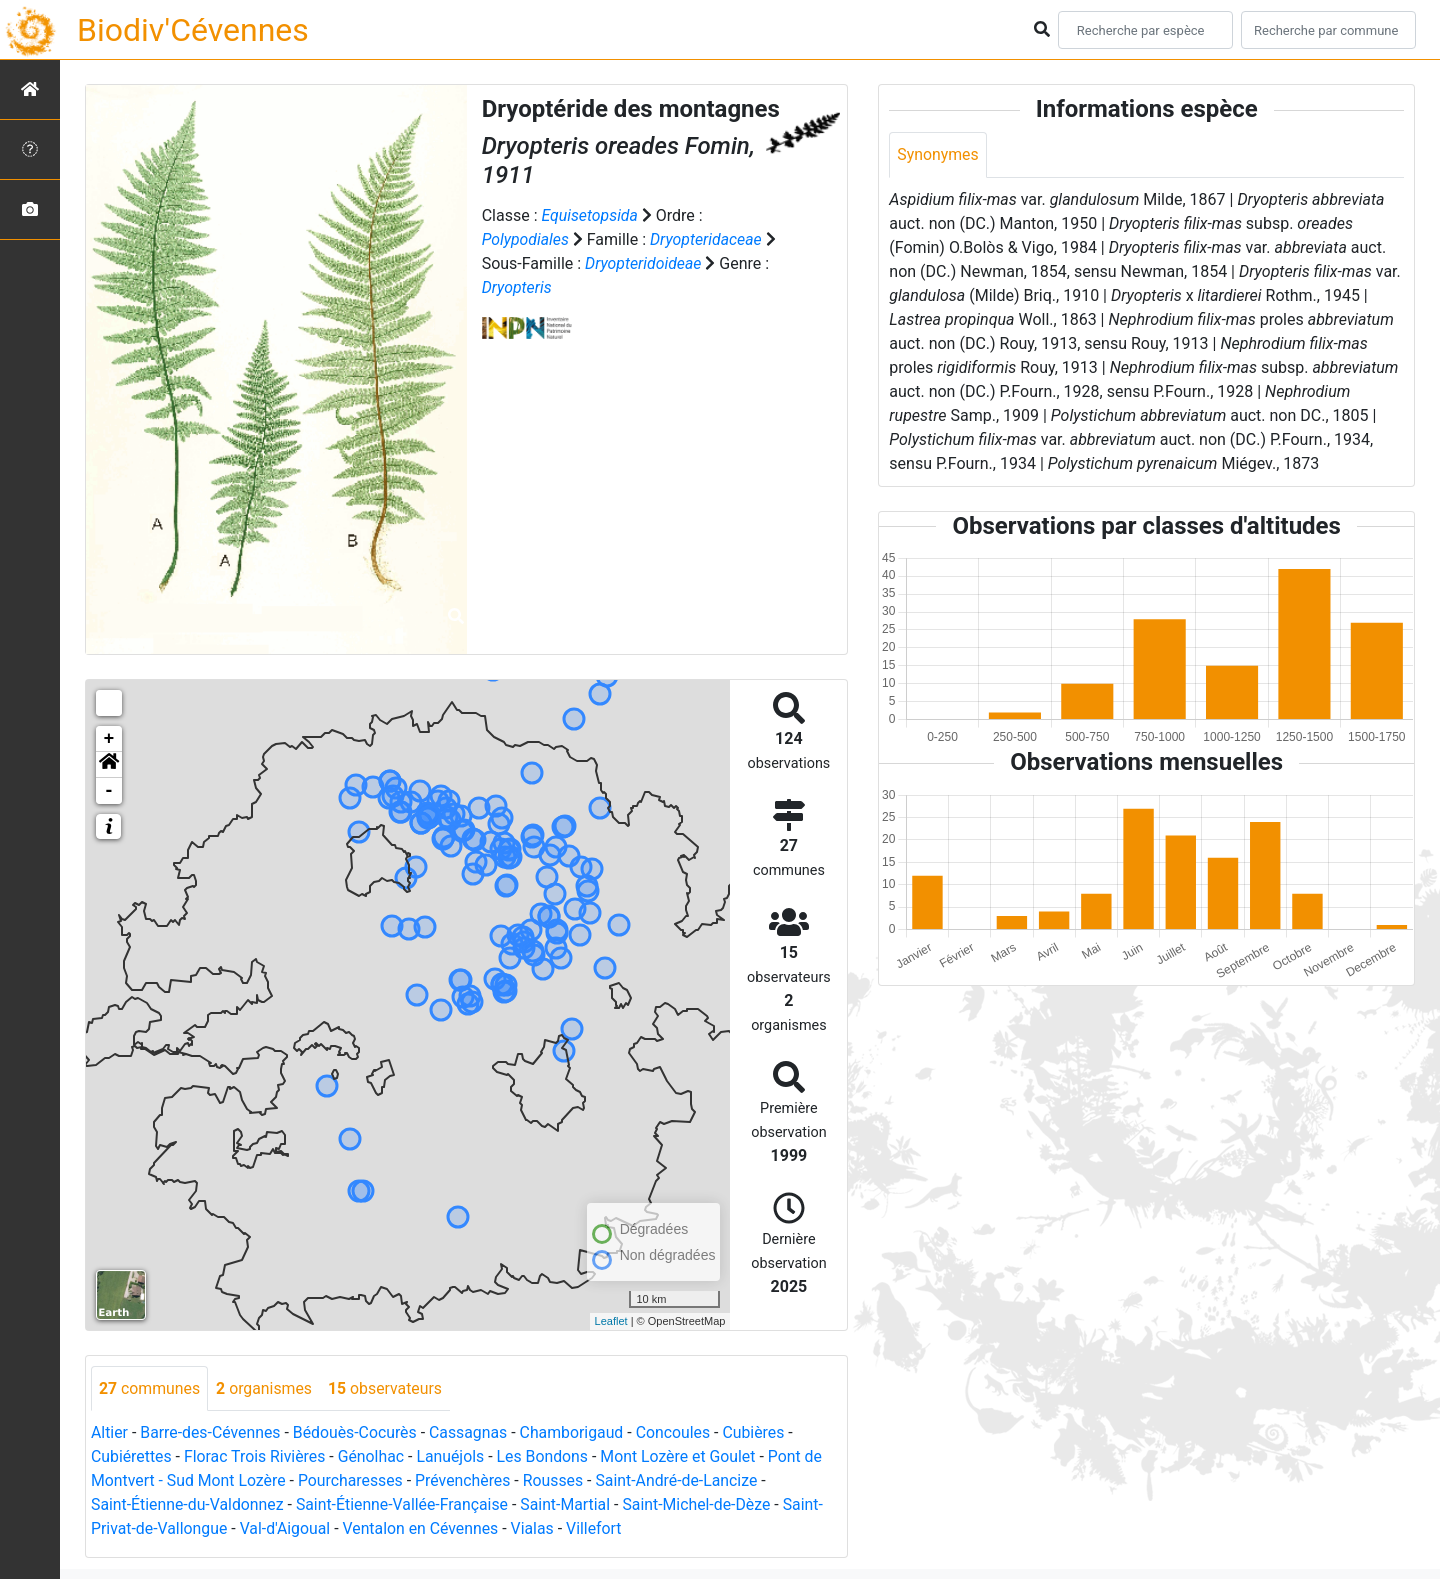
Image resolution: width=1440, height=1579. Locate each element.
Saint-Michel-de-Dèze (703, 1505)
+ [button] (109, 739)
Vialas (537, 1529)
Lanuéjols (454, 1457)
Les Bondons (547, 1457)
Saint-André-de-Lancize (683, 1481)
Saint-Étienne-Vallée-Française (405, 1505)
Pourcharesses (353, 1481)
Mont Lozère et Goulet (684, 1457)
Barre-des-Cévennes (212, 1433)
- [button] (109, 791)
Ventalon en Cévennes (424, 1529)
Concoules (678, 1433)
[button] (109, 765)
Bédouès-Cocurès (357, 1433)
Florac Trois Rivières (256, 1457)
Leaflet (611, 1321)
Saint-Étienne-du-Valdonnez (188, 1505)
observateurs (387, 1388)
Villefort (599, 1529)
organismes (265, 1388)
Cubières (760, 1433)
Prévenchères (467, 1481)
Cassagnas (472, 1433)
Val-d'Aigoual (287, 1529)
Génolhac (373, 1457)
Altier (109, 1433)
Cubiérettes (132, 1457)
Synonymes (938, 154)
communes (150, 1388)
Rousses (557, 1481)
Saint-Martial (570, 1505)
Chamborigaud (576, 1433)
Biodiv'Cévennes (193, 30)
